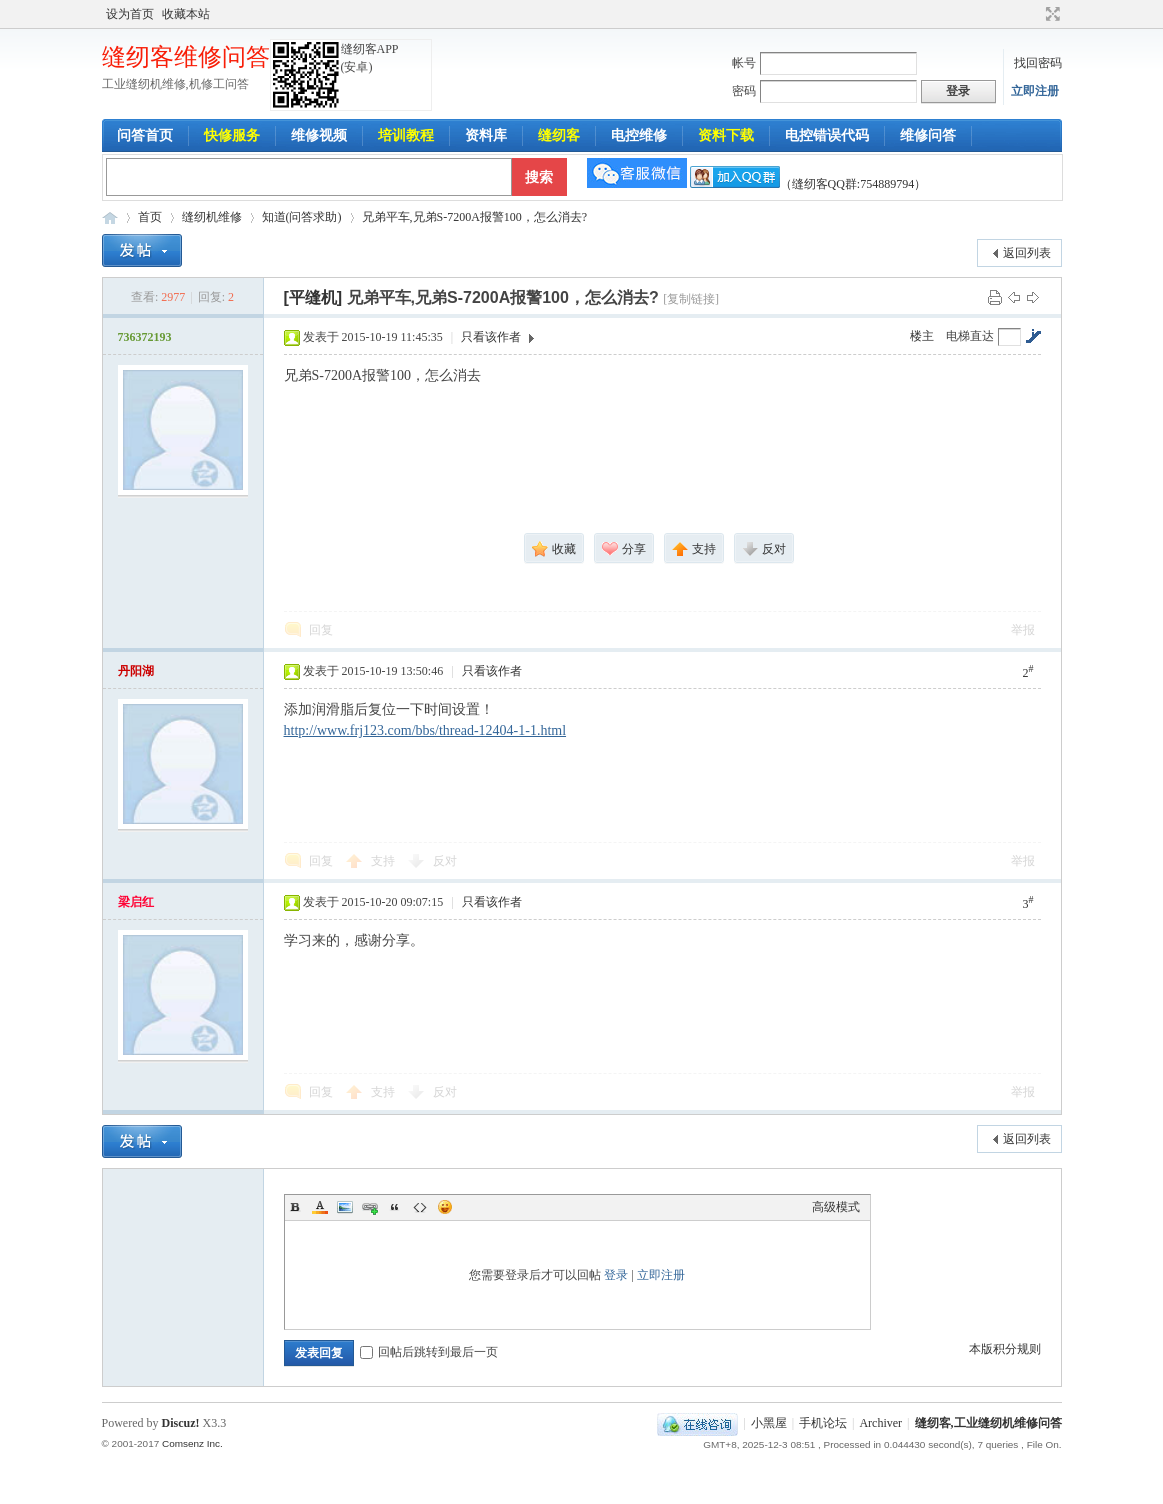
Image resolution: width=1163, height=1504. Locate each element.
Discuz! (181, 1423)
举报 (1023, 630)
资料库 (486, 135)
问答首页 (145, 135)
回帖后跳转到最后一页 (429, 1352)
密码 (744, 91)
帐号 (744, 63)
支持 (384, 861)
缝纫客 (559, 135)
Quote (395, 1207)
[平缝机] (313, 297)
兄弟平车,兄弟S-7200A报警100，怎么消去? (475, 217)
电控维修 (639, 135)
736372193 (145, 337)
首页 (150, 217)
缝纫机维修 (212, 217)
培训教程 (406, 135)
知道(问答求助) (302, 217)
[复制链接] (691, 299)
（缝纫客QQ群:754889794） (808, 184)
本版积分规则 (1005, 1349)
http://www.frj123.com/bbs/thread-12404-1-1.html (425, 730)
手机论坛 (823, 1423)
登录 (616, 1275)
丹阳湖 (136, 671)
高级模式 (836, 1207)
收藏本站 (186, 14)
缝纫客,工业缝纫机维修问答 (988, 1423)
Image (345, 1207)
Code (420, 1207)
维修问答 (928, 135)
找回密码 (1038, 63)
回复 (321, 630)
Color (320, 1207)
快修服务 (232, 135)
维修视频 (319, 135)
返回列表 (1027, 253)
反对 (445, 861)
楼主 (922, 336)
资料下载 (726, 135)
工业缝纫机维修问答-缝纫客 (110, 217)
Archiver (880, 1423)
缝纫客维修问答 (186, 57)
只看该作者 (491, 337)
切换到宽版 (1050, 14)
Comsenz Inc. (192, 1443)
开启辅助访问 (1034, 14)
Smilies (445, 1207)
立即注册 (1035, 91)
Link (370, 1207)
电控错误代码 (827, 135)
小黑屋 (769, 1423)
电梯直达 (970, 336)
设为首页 (130, 14)
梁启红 (136, 902)
